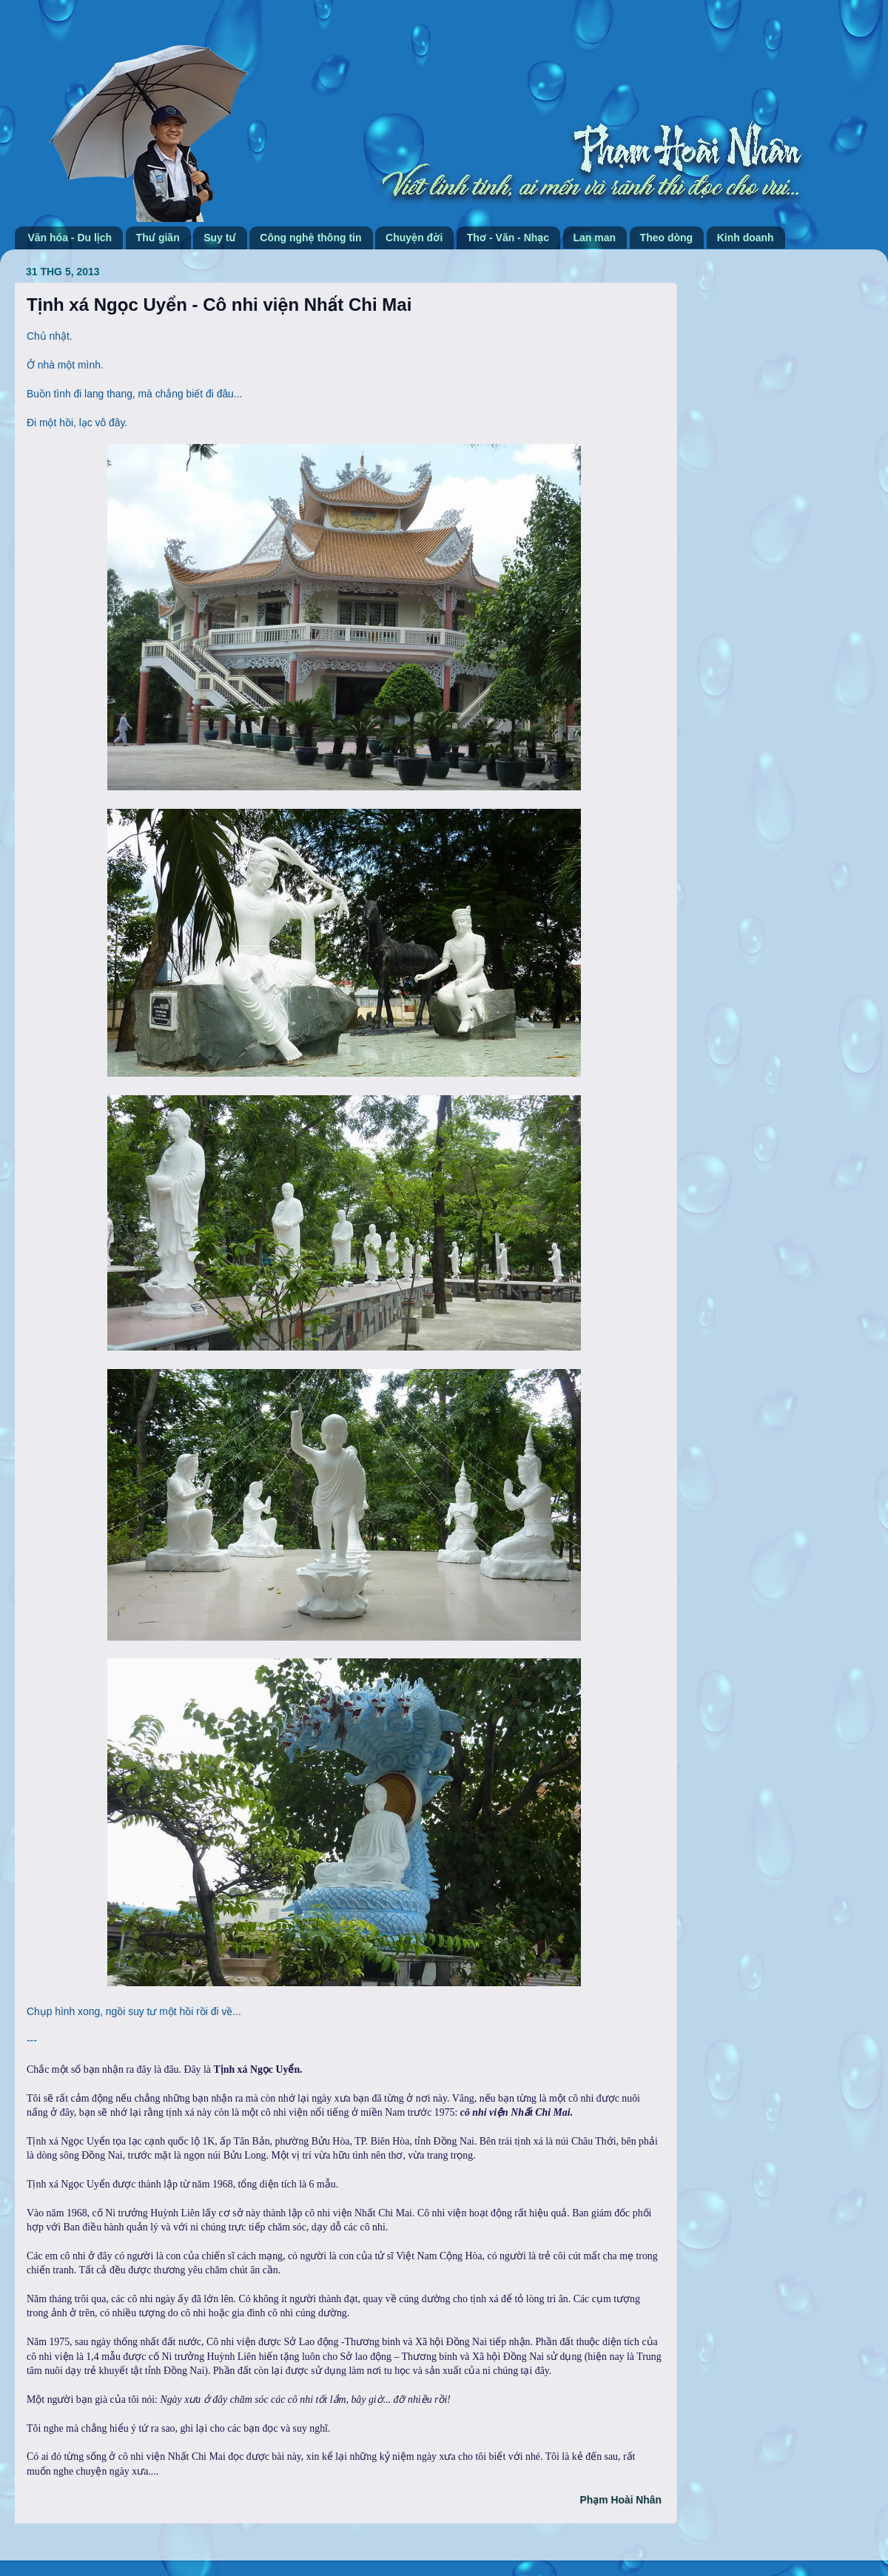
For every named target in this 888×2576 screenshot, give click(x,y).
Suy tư (220, 237)
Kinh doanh (745, 237)
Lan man (595, 237)
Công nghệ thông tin (310, 237)
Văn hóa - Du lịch (70, 237)
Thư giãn (158, 237)
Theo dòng (666, 237)
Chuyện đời (414, 237)
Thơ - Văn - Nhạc (508, 237)
